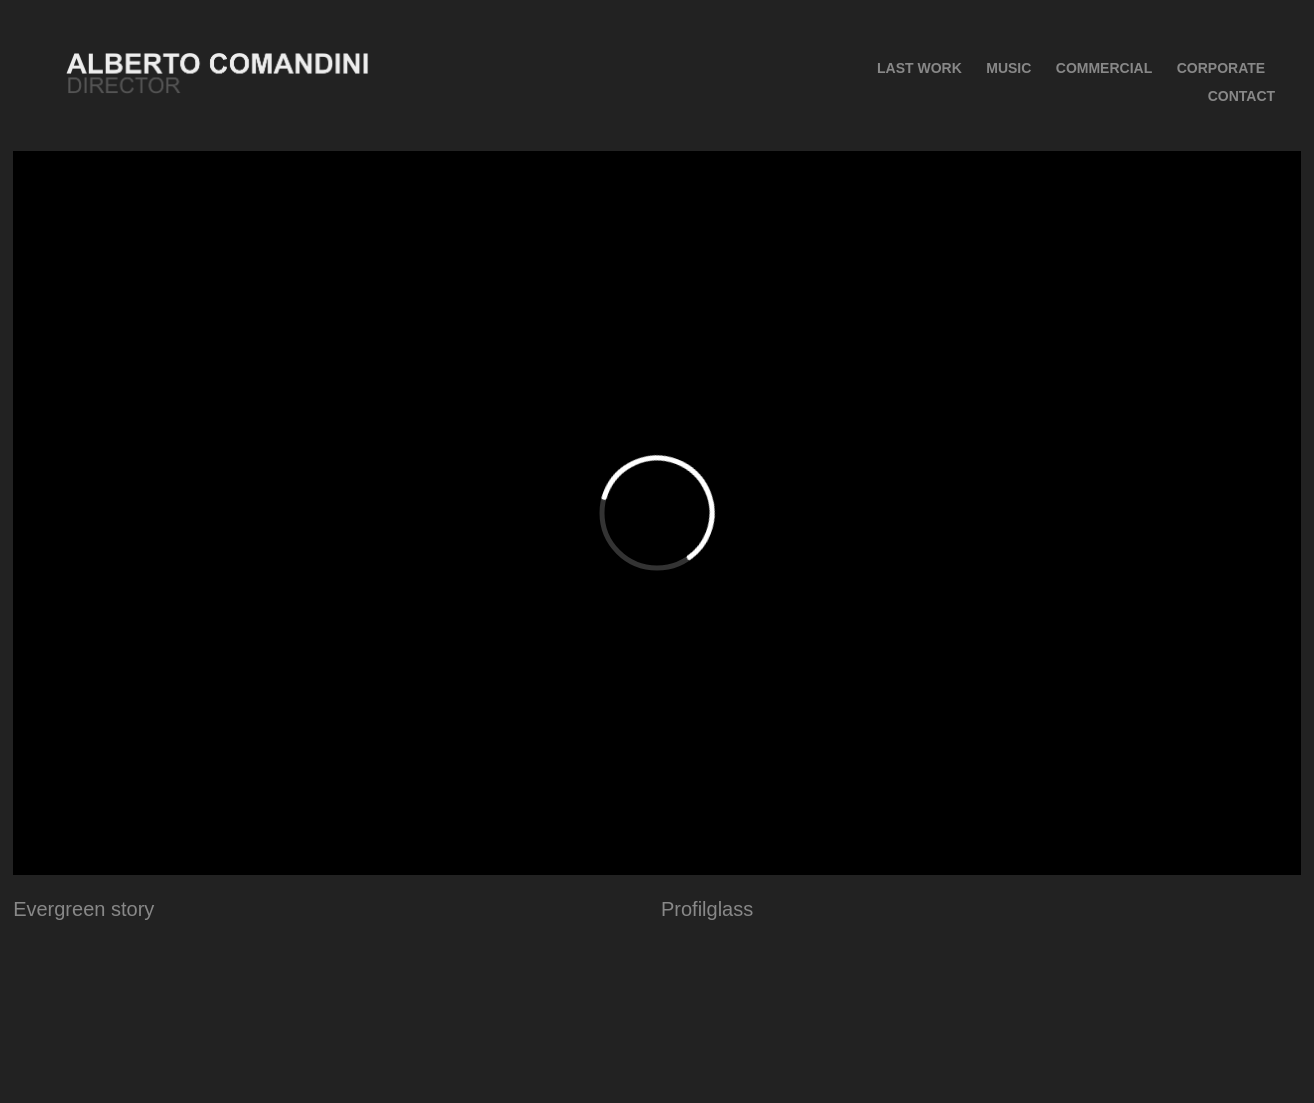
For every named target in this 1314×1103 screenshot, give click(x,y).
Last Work (919, 68)
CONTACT (1241, 96)
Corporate (1221, 68)
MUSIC (1008, 68)
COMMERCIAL (1104, 68)
